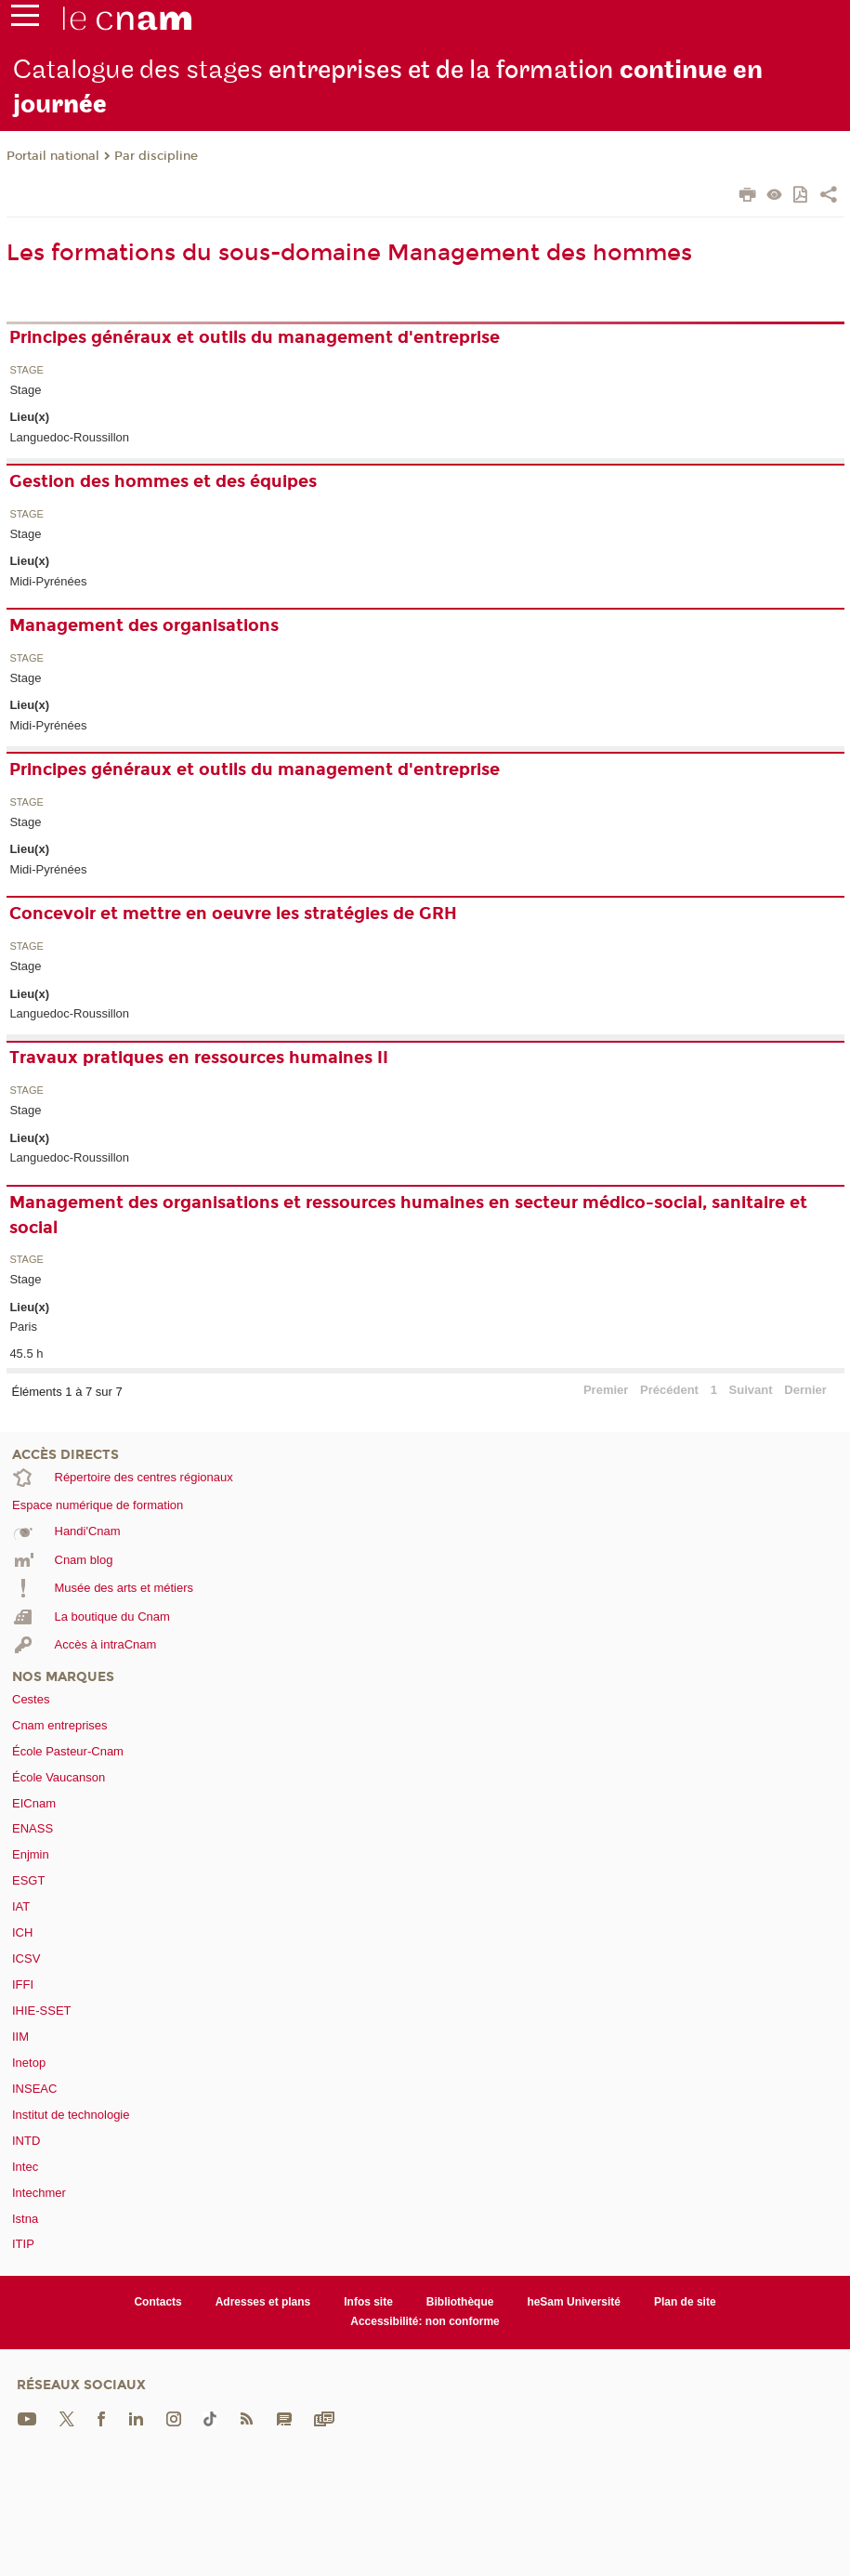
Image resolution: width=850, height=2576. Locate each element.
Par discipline (156, 156)
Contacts (157, 2301)
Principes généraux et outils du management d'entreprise (254, 337)
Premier (605, 1390)
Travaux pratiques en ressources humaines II (198, 1057)
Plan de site (685, 2301)
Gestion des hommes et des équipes (163, 481)
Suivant (751, 1390)
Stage (26, 370)
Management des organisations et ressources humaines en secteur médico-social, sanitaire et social (408, 1215)
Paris (23, 1327)
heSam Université (574, 2301)
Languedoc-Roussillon (69, 437)
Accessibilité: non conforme (425, 2321)
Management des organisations (144, 625)
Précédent (669, 1390)
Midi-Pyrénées (47, 581)
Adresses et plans (263, 2301)
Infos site (368, 2301)
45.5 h (26, 1353)
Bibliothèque (460, 2301)
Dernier (805, 1390)
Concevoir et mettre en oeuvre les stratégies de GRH (233, 913)
